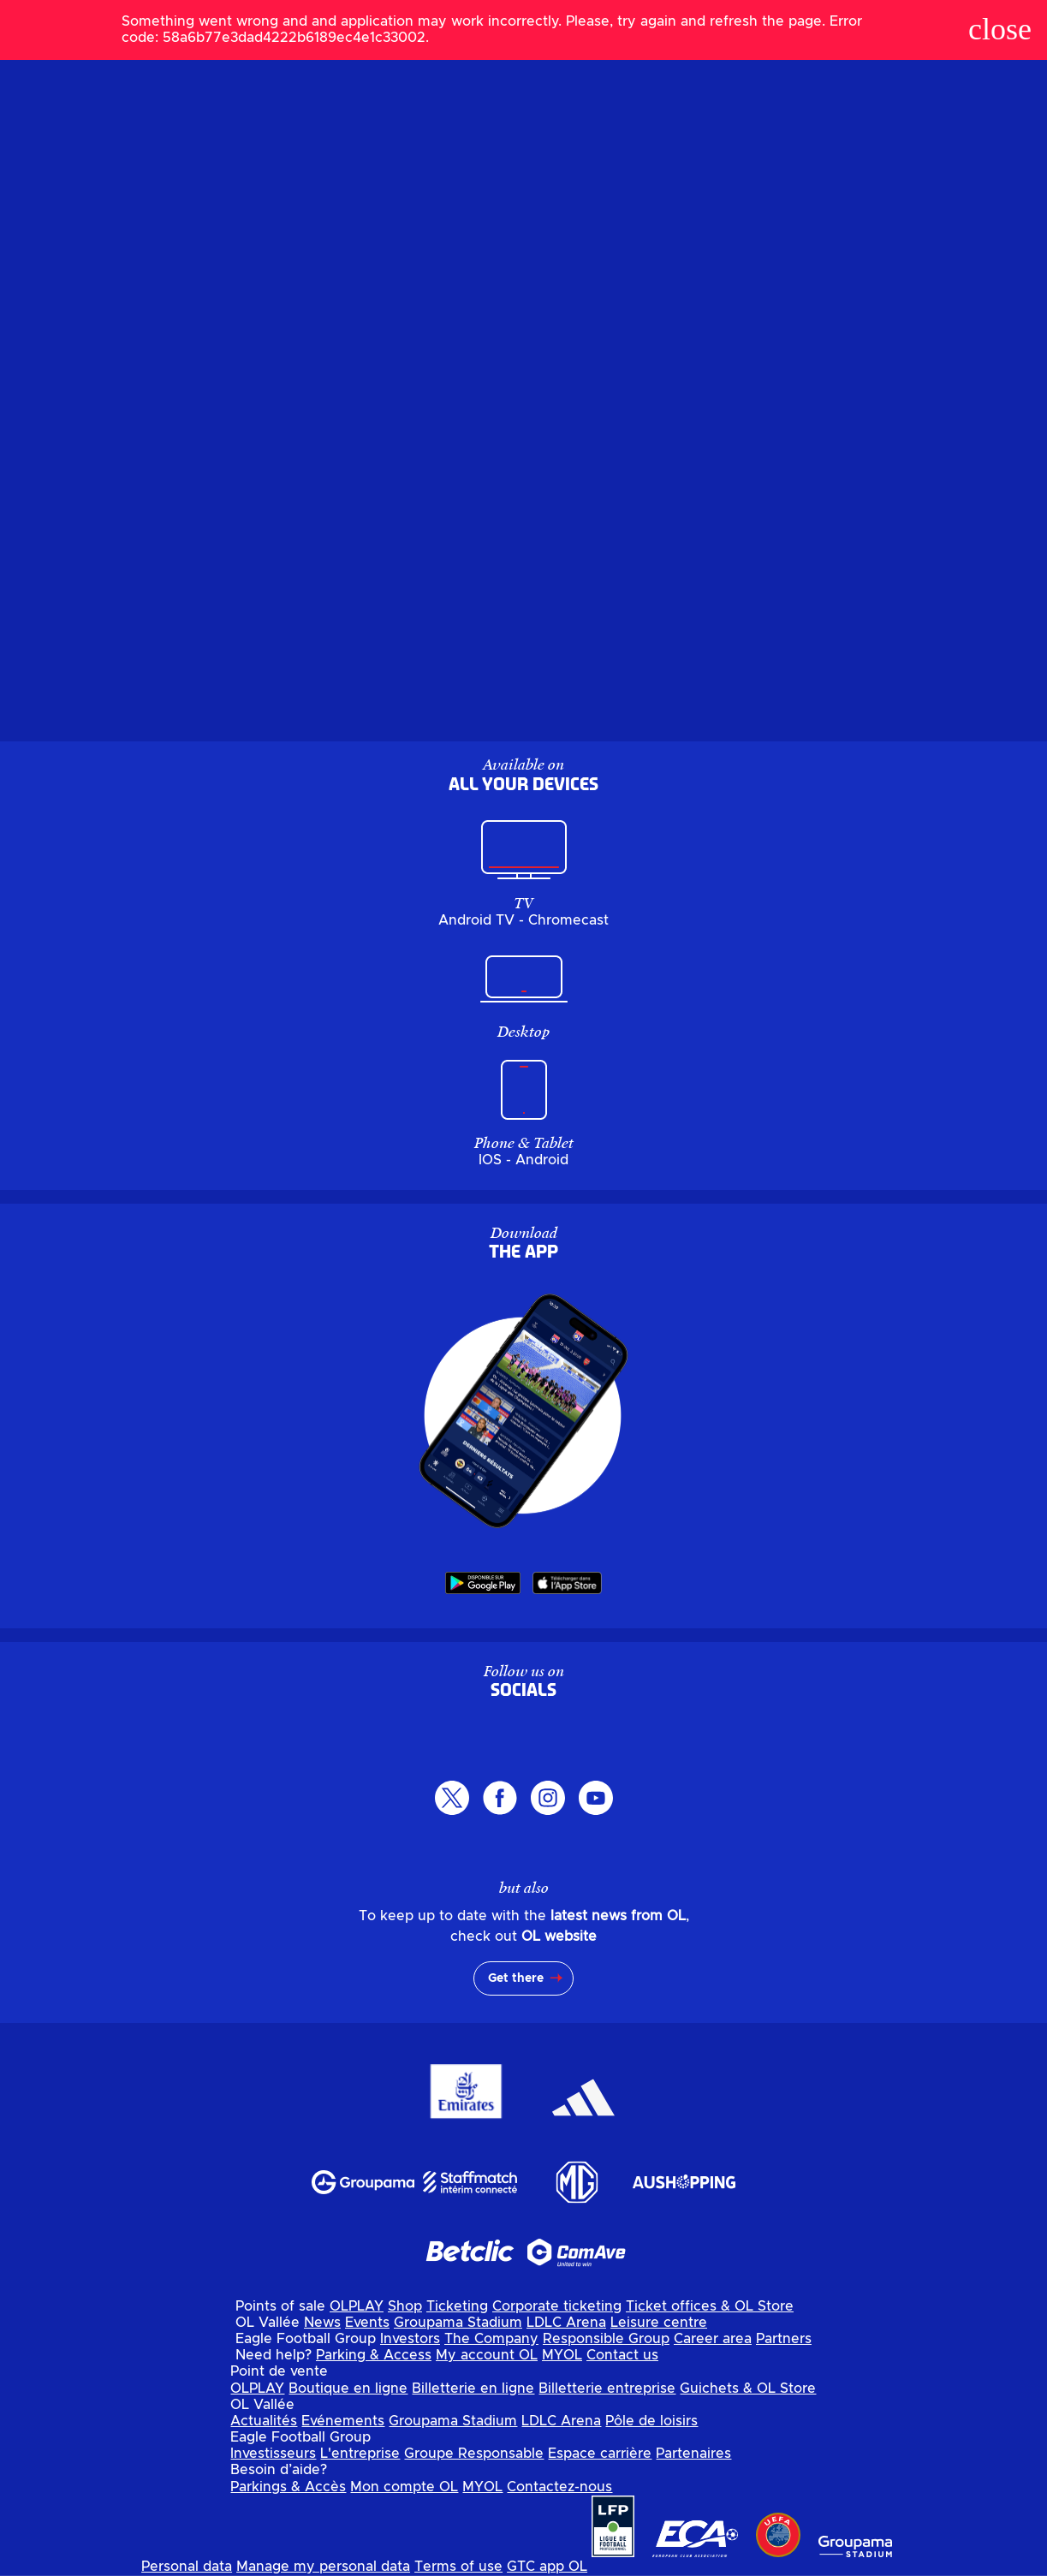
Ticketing (457, 2306)
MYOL (562, 2355)
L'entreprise (360, 2453)
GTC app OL (547, 2566)
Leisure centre (658, 2322)
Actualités (263, 2421)
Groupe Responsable (474, 2453)
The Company (491, 2339)
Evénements (342, 2421)
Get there (516, 1978)
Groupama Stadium (458, 2322)
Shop (405, 2306)
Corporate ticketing (557, 2306)
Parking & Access (373, 2355)
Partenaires (693, 2453)
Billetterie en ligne (473, 2388)
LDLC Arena (566, 2322)
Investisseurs (273, 2453)
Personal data (186, 2566)
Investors (410, 2339)
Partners (784, 2339)
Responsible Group (606, 2339)
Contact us (622, 2355)
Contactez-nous (559, 2487)
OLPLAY (357, 2306)
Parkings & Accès (288, 2487)
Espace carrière (599, 2453)
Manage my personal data (323, 2566)
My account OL (487, 2355)
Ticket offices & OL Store (710, 2306)
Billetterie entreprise (606, 2388)
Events (367, 2322)
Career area (713, 2339)
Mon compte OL (404, 2487)
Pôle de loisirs (651, 2421)
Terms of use (458, 2566)
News (322, 2322)
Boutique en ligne (348, 2388)
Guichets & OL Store (748, 2388)
